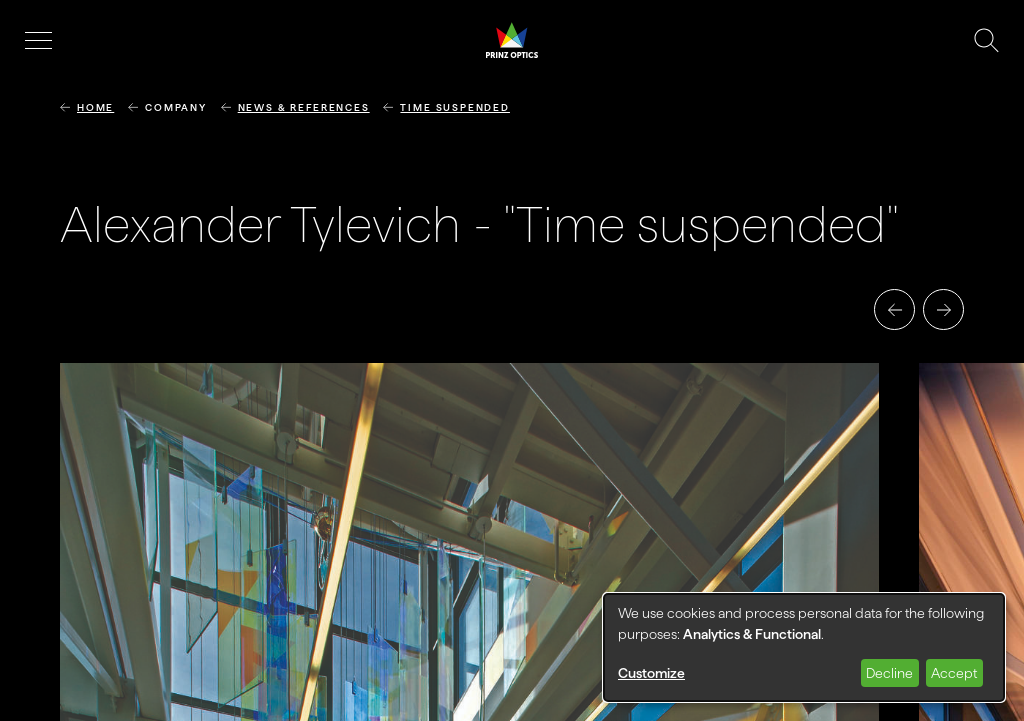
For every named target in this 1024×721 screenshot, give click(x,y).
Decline (889, 673)
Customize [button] (651, 673)
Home (95, 107)
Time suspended (454, 107)
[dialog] (804, 647)
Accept (954, 673)
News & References (304, 107)
